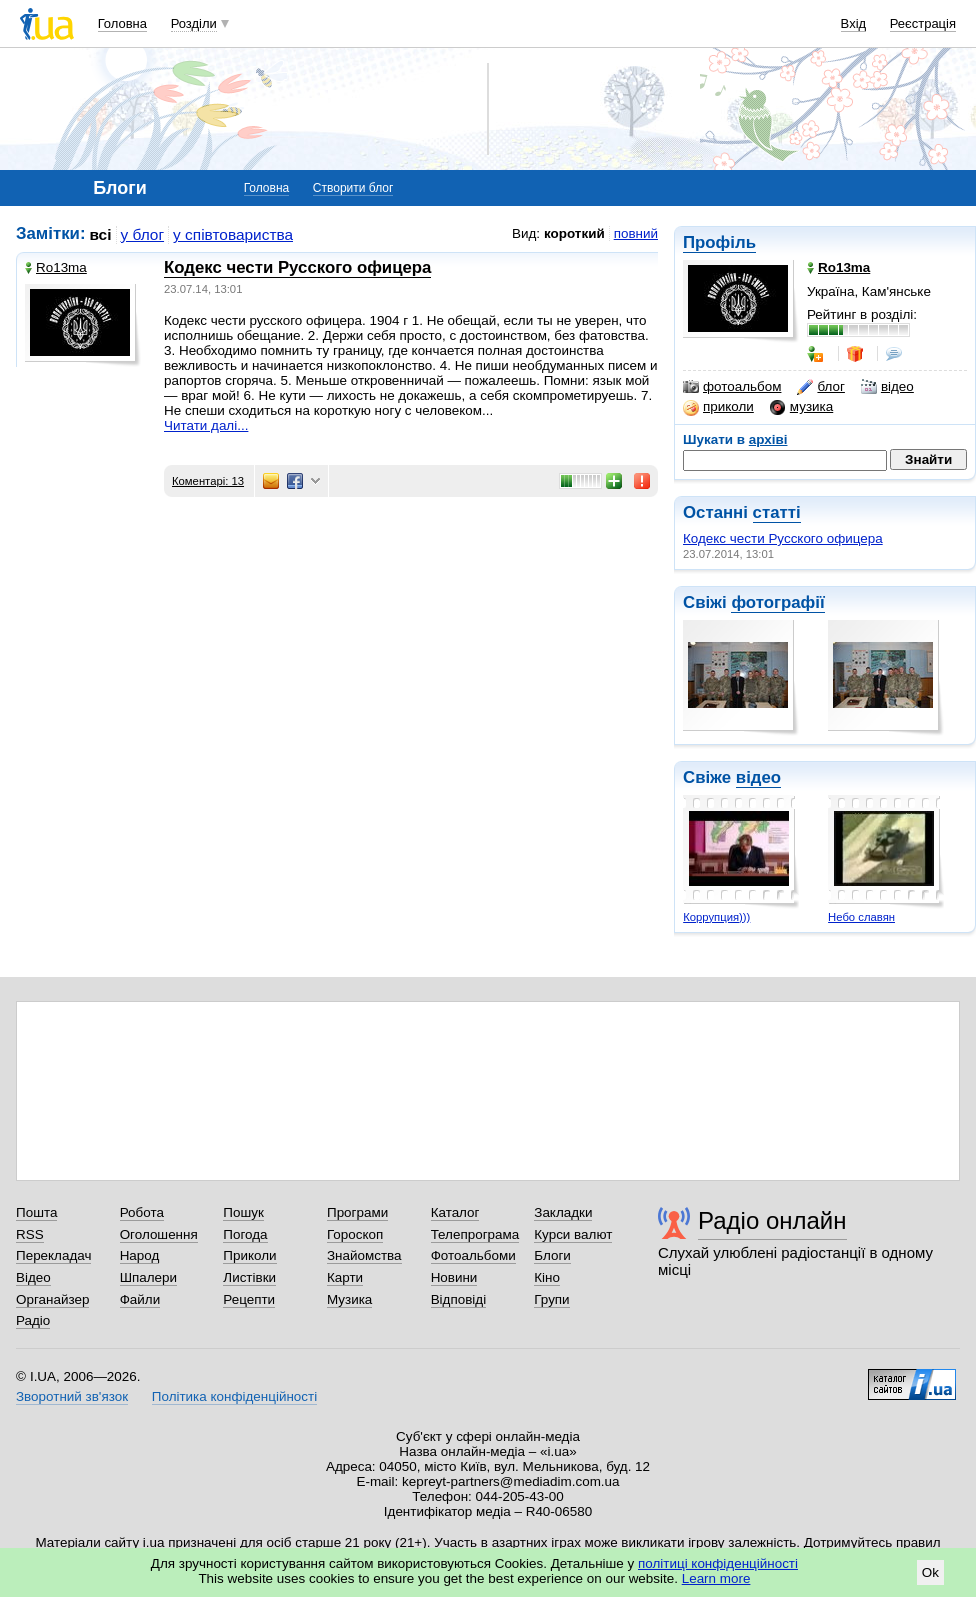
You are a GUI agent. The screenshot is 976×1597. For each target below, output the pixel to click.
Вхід (854, 23)
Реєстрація (923, 23)
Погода (245, 1234)
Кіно (547, 1277)
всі (101, 234)
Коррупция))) (716, 917)
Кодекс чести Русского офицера (783, 538)
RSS (30, 1234)
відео (887, 387)
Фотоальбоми (473, 1255)
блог (820, 387)
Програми (357, 1212)
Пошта (36, 1212)
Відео (33, 1277)
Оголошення (159, 1234)
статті (777, 512)
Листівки (249, 1277)
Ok (930, 1572)
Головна (122, 23)
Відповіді (459, 1299)
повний (636, 233)
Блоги (552, 1255)
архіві (768, 439)
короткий (574, 233)
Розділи (194, 23)
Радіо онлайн (772, 1220)
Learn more (716, 1578)
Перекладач (53, 1255)
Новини (454, 1277)
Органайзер (52, 1299)
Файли (140, 1299)
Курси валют (573, 1234)
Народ (140, 1255)
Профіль (719, 242)
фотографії (777, 602)
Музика (349, 1299)
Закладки (563, 1212)
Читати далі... (206, 425)
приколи (718, 407)
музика (801, 407)
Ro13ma (56, 267)
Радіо (33, 1320)
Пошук (243, 1212)
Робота (142, 1212)
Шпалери (148, 1277)
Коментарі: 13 (208, 481)
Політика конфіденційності (234, 1396)
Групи (551, 1299)
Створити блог (353, 188)
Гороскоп (355, 1234)
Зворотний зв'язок (72, 1396)
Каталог (455, 1212)
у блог (143, 234)
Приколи (249, 1255)
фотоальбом (732, 387)
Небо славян (861, 917)
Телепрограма (475, 1234)
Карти (345, 1277)
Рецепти (249, 1299)
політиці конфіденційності (718, 1563)
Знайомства (364, 1255)
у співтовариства (233, 234)
